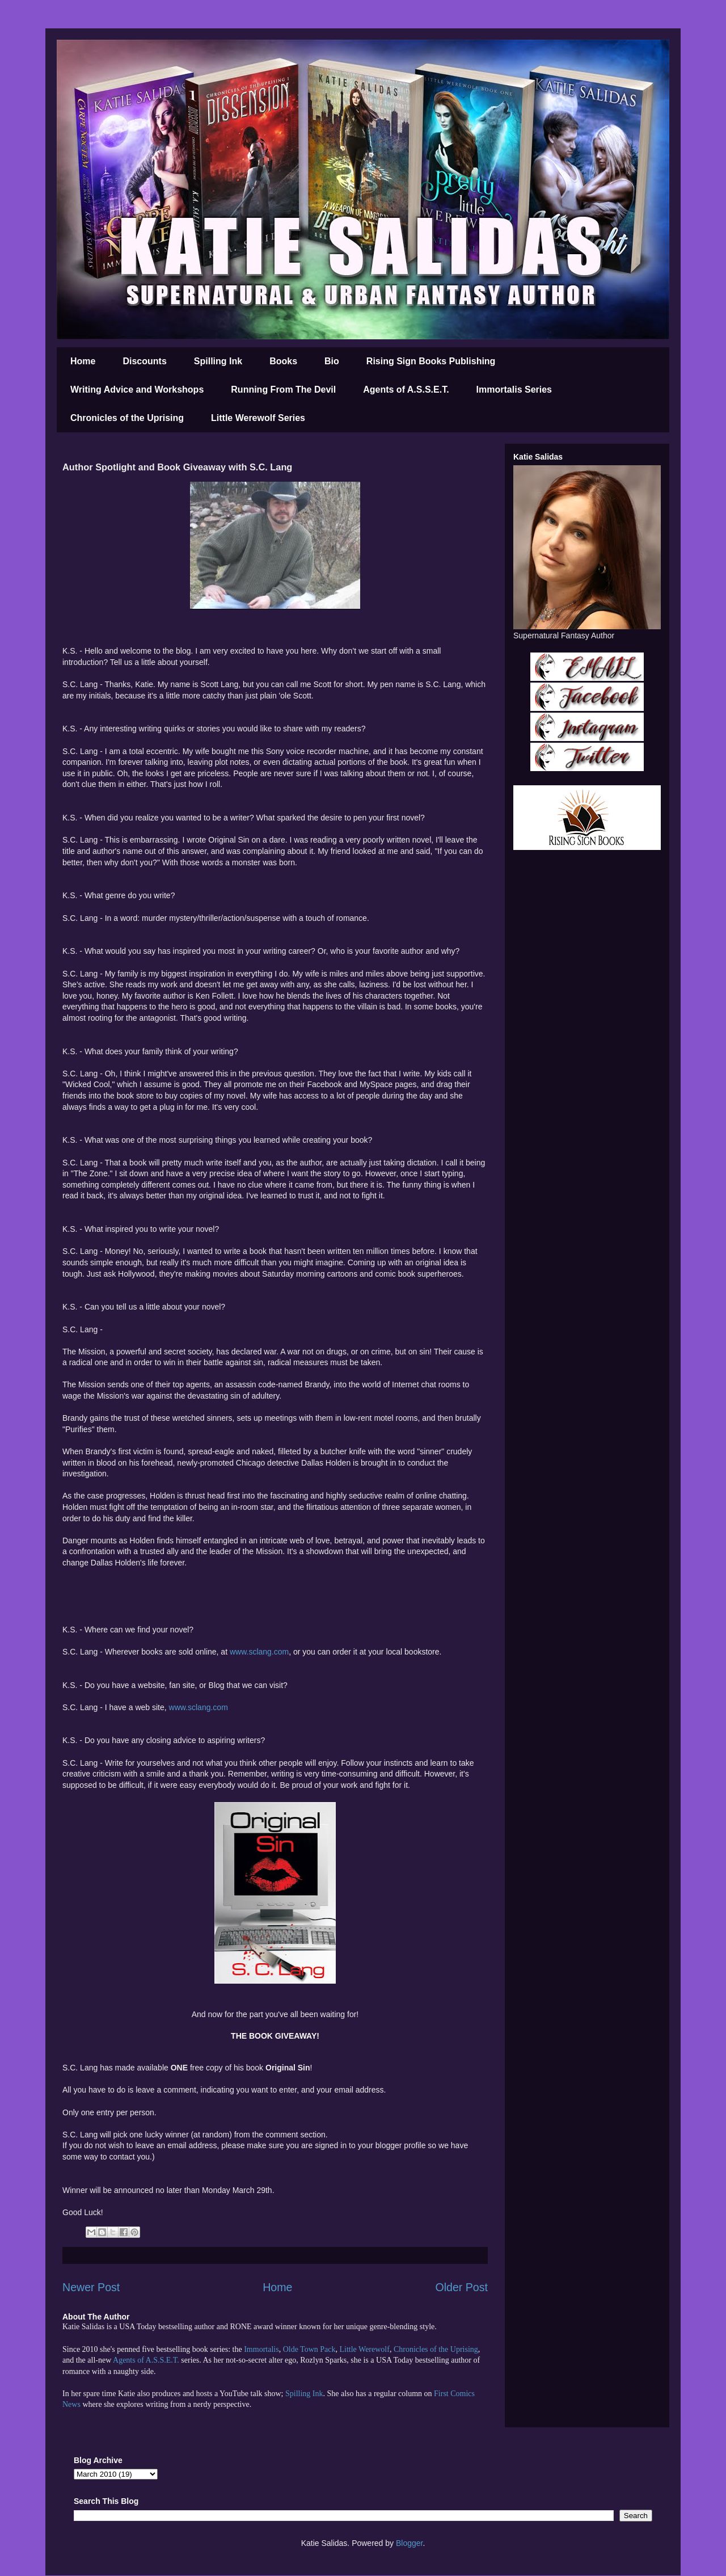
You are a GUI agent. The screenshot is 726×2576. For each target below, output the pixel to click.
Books (283, 361)
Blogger (409, 2543)
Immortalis (261, 2349)
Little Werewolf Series (258, 418)
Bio (331, 361)
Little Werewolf (364, 2349)
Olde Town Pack (309, 2349)
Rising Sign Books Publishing (431, 361)
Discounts (144, 361)
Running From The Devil (283, 389)
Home (82, 361)
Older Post (461, 2287)
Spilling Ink (218, 361)
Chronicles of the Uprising (127, 418)
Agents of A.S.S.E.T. (406, 389)
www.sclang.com (259, 1651)
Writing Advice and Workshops (137, 389)
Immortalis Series (514, 389)
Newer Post (91, 2287)
